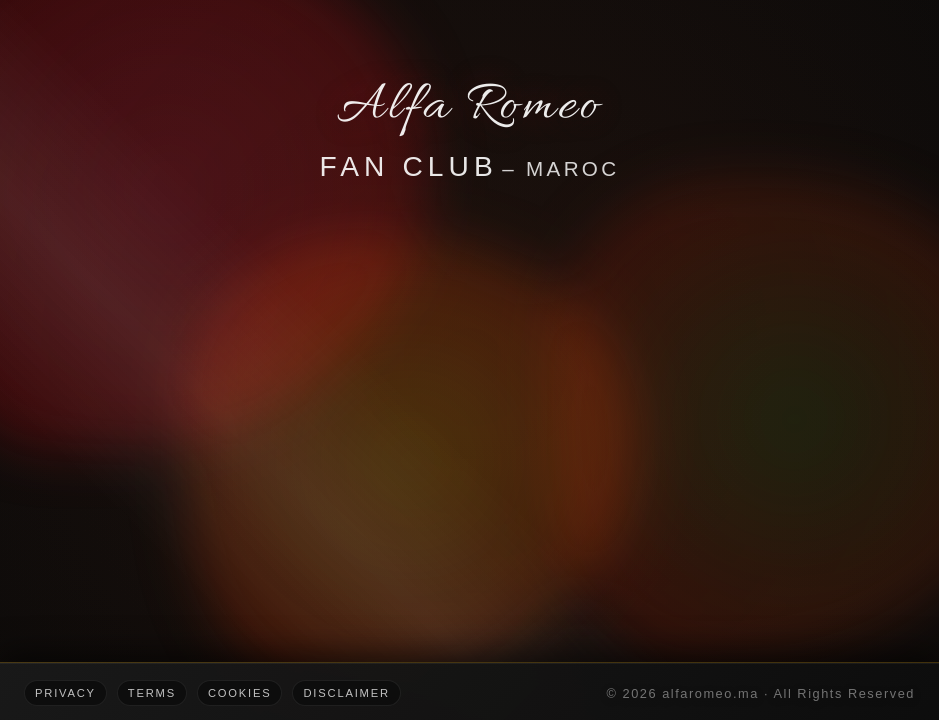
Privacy (65, 693)
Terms (152, 693)
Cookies (240, 693)
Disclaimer (346, 693)
